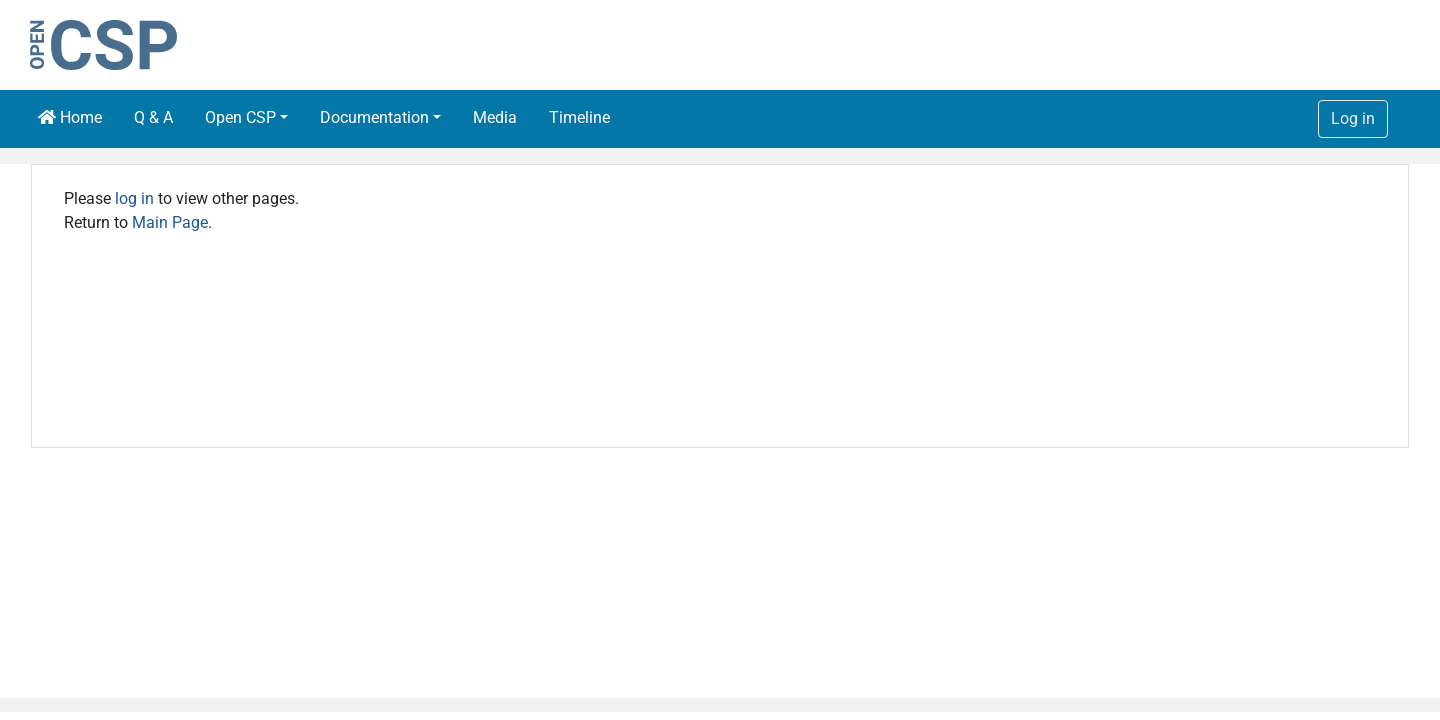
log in (134, 198)
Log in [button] (1353, 118)
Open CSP (240, 117)
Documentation (374, 117)
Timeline (579, 117)
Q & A (153, 117)
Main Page (170, 222)
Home (70, 118)
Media (495, 117)
